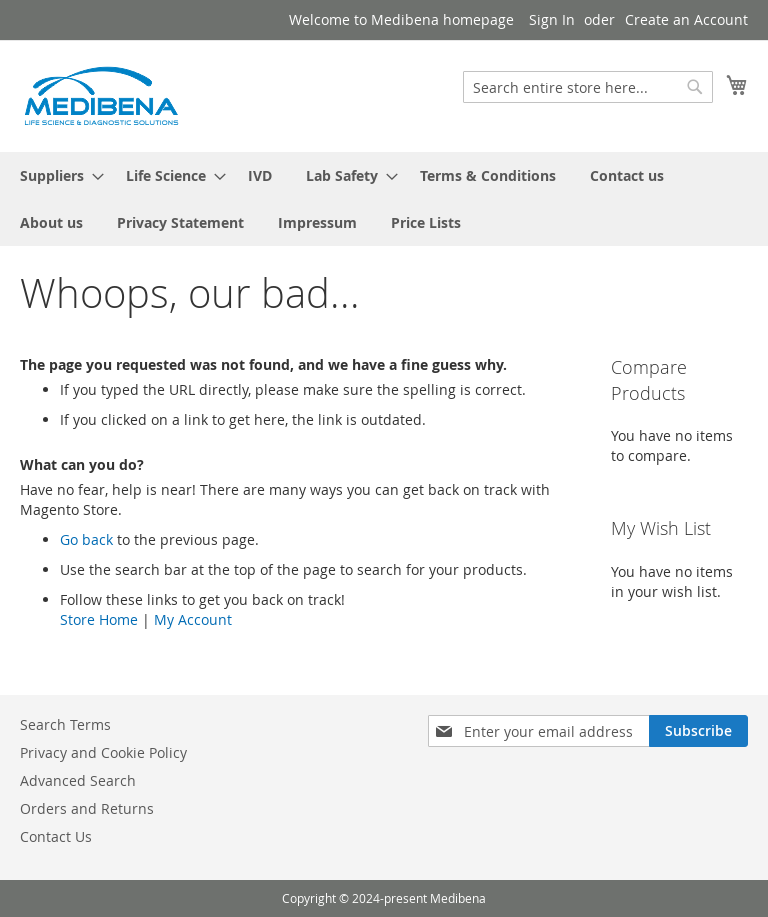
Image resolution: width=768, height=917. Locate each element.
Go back (86, 539)
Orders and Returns (87, 808)
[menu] (384, 199)
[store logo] (100, 95)
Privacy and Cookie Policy (103, 752)
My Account (193, 619)
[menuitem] (56, 175)
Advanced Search (78, 780)
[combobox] (588, 87)
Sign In (552, 19)
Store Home (99, 619)
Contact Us (56, 836)
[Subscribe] (698, 731)
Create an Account (686, 19)
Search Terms (65, 724)
